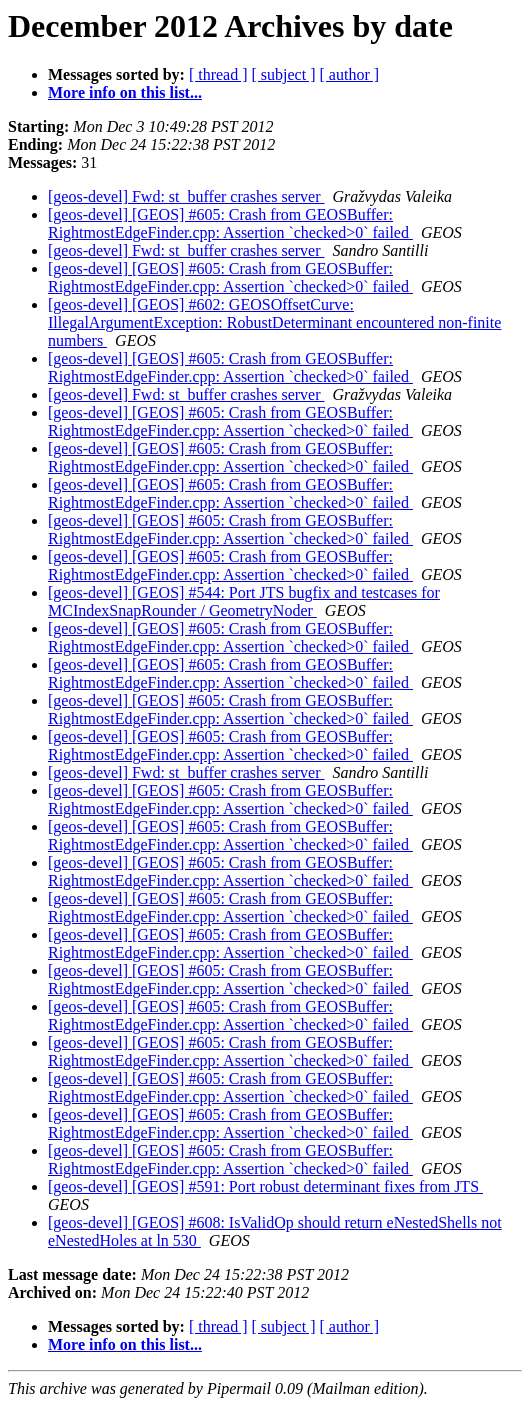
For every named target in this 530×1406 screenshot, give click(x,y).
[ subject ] (284, 74)
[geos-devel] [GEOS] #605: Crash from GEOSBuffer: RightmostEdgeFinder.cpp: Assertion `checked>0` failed (230, 223)
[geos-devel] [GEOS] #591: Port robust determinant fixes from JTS (265, 1186)
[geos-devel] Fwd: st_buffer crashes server (186, 196)
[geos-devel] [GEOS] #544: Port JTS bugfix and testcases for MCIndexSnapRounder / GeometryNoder (244, 601)
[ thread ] (218, 74)
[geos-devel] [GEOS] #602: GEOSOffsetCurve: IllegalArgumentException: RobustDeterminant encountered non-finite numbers (274, 322)
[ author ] (350, 74)
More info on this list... (125, 92)
